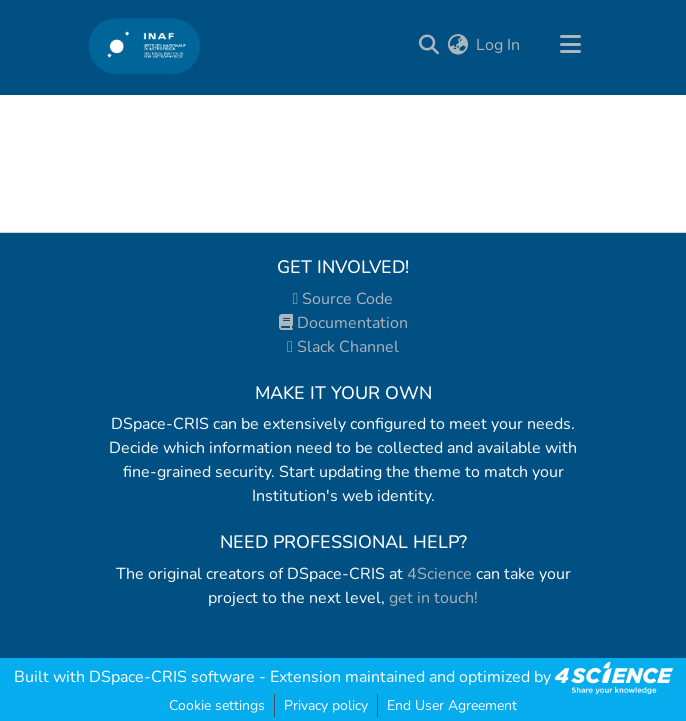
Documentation (343, 323)
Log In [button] (499, 45)
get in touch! (433, 598)
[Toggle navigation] (570, 45)
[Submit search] (428, 45)
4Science (439, 574)
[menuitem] (457, 45)
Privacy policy (326, 705)
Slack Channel (343, 347)
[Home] (144, 45)
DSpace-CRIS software (172, 677)
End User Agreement (452, 705)
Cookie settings (217, 705)
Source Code (343, 299)
